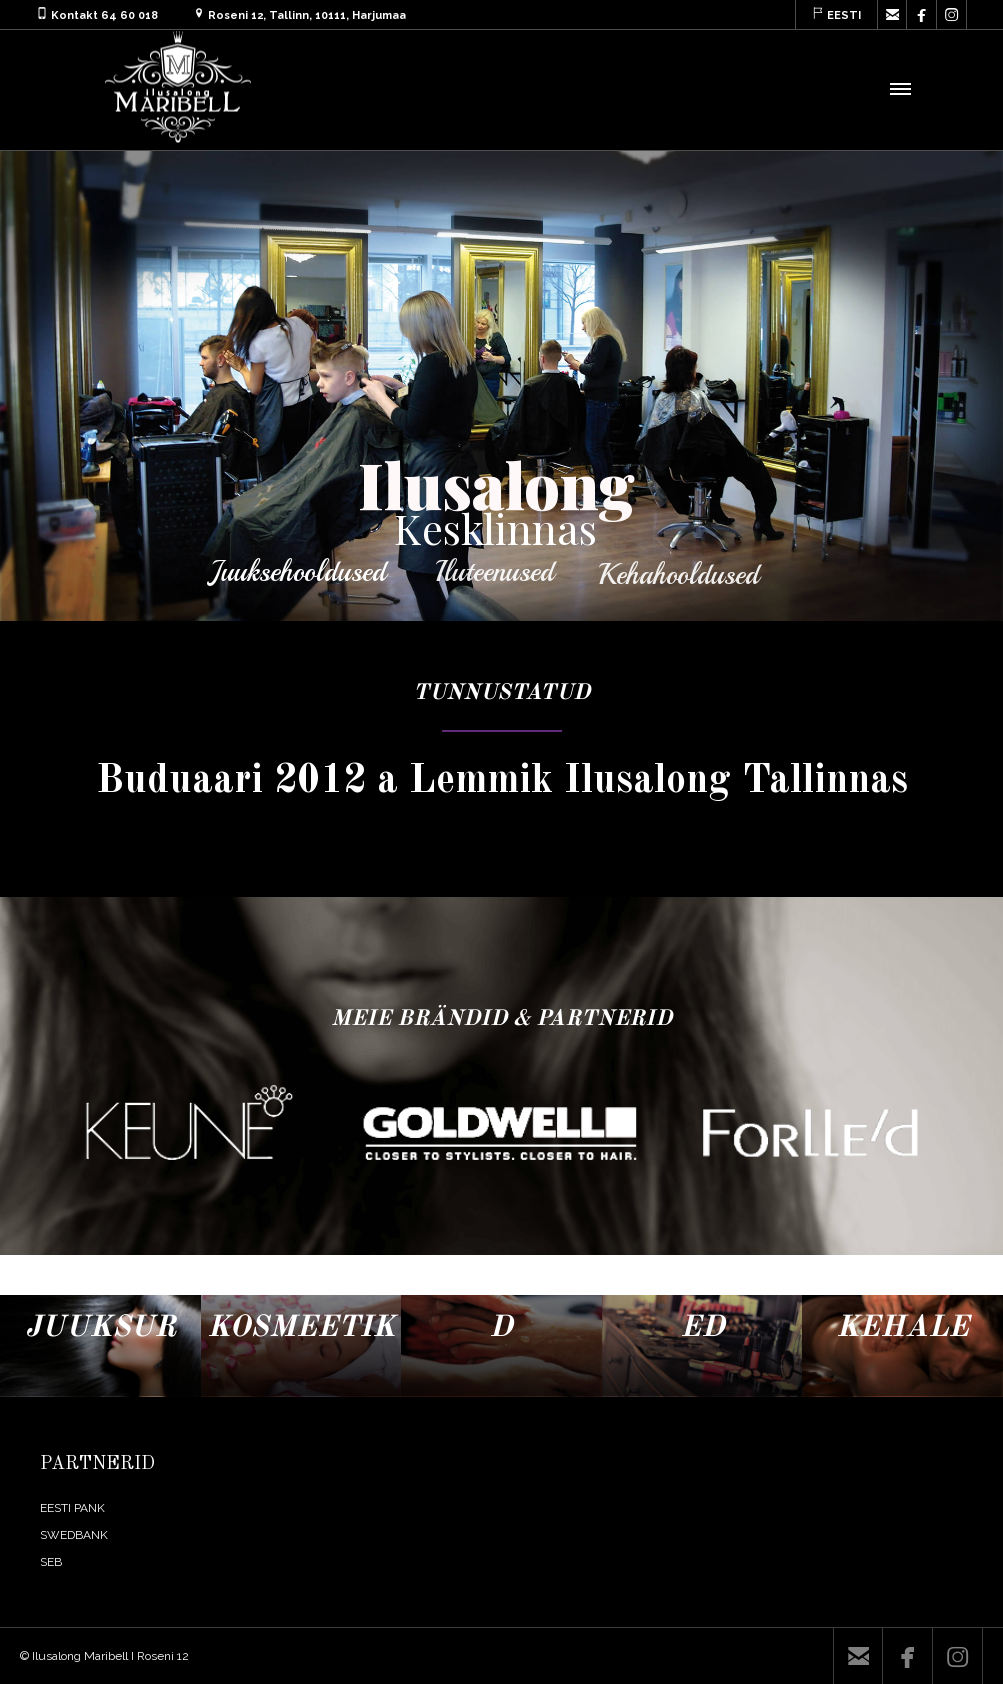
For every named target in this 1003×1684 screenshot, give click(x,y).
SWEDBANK (74, 1535)
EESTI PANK (72, 1508)
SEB (51, 1562)
